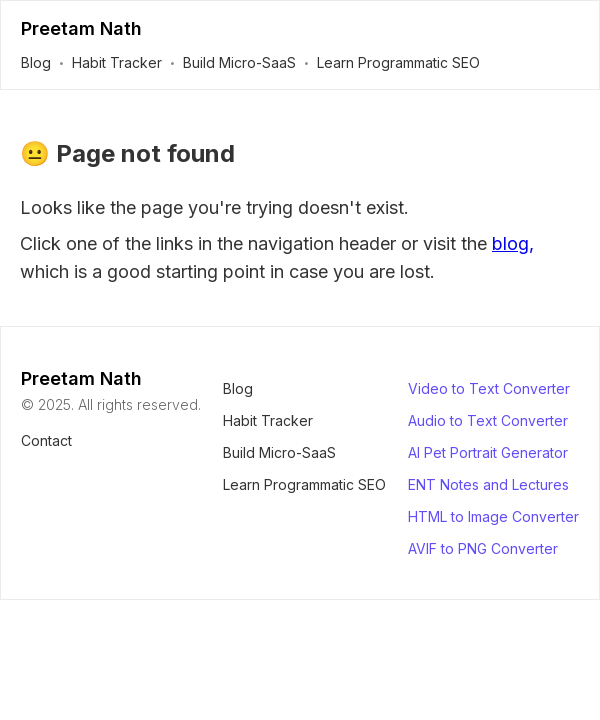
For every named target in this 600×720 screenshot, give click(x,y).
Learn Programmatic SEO (398, 62)
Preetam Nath (81, 28)
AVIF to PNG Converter (483, 548)
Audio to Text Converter (488, 420)
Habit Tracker (117, 62)
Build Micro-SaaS (239, 62)
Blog (36, 62)
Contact (46, 440)
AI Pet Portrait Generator (488, 452)
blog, (513, 243)
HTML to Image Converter (493, 516)
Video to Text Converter (489, 388)
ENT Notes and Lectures (488, 484)
